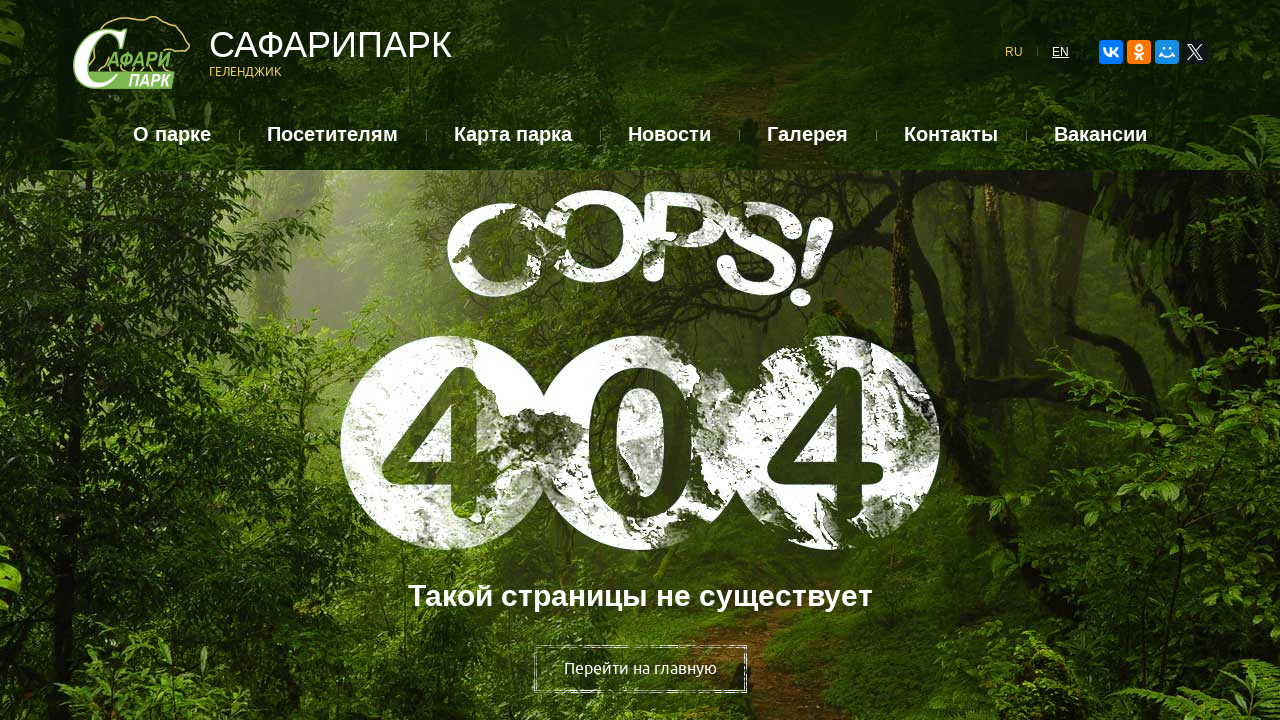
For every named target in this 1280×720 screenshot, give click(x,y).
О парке (172, 134)
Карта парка (513, 134)
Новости (669, 134)
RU (1014, 52)
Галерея (807, 134)
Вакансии (1100, 134)
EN (1060, 52)
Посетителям (332, 134)
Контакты (951, 134)
